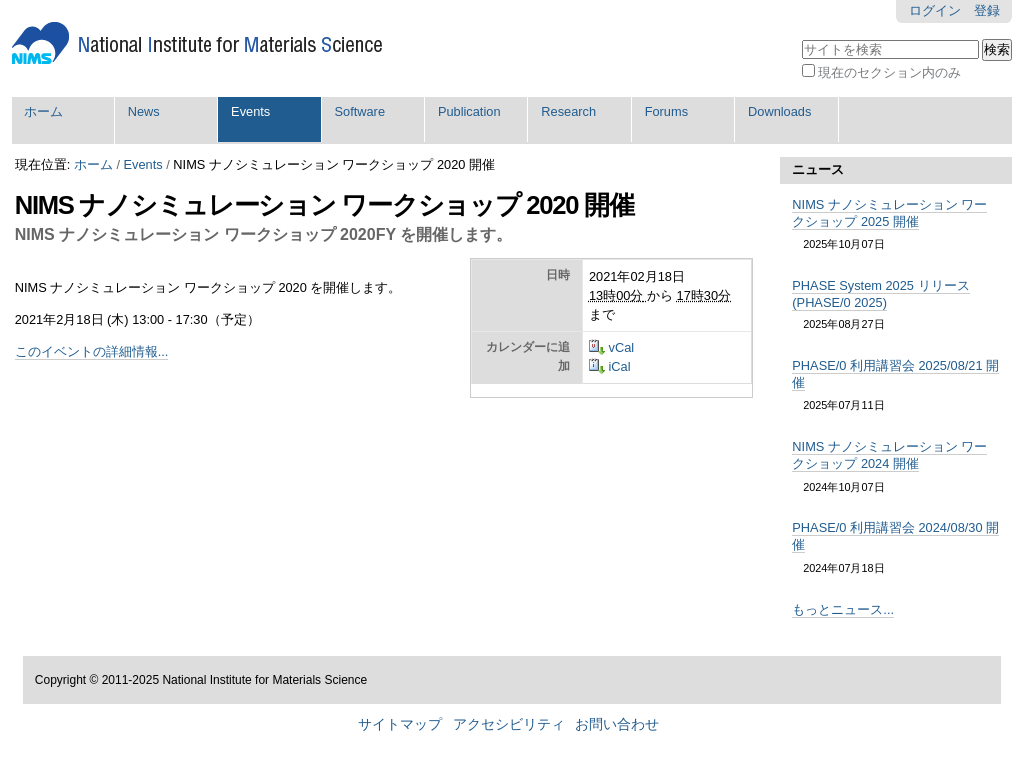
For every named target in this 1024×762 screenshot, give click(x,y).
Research (568, 111)
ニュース (818, 169)
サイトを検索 (800, 37)
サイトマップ (400, 724)
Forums (666, 111)
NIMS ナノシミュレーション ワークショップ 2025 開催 (889, 213)
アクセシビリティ (509, 724)
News (144, 111)
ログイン (935, 10)
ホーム (43, 111)
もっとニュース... (843, 609)
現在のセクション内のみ (889, 72)
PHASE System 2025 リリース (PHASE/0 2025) (880, 294)
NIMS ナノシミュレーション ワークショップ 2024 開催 (889, 455)
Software (360, 111)
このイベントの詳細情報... (92, 351)
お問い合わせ (617, 724)
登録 (987, 10)
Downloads (779, 111)
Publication (469, 111)
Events (250, 111)
